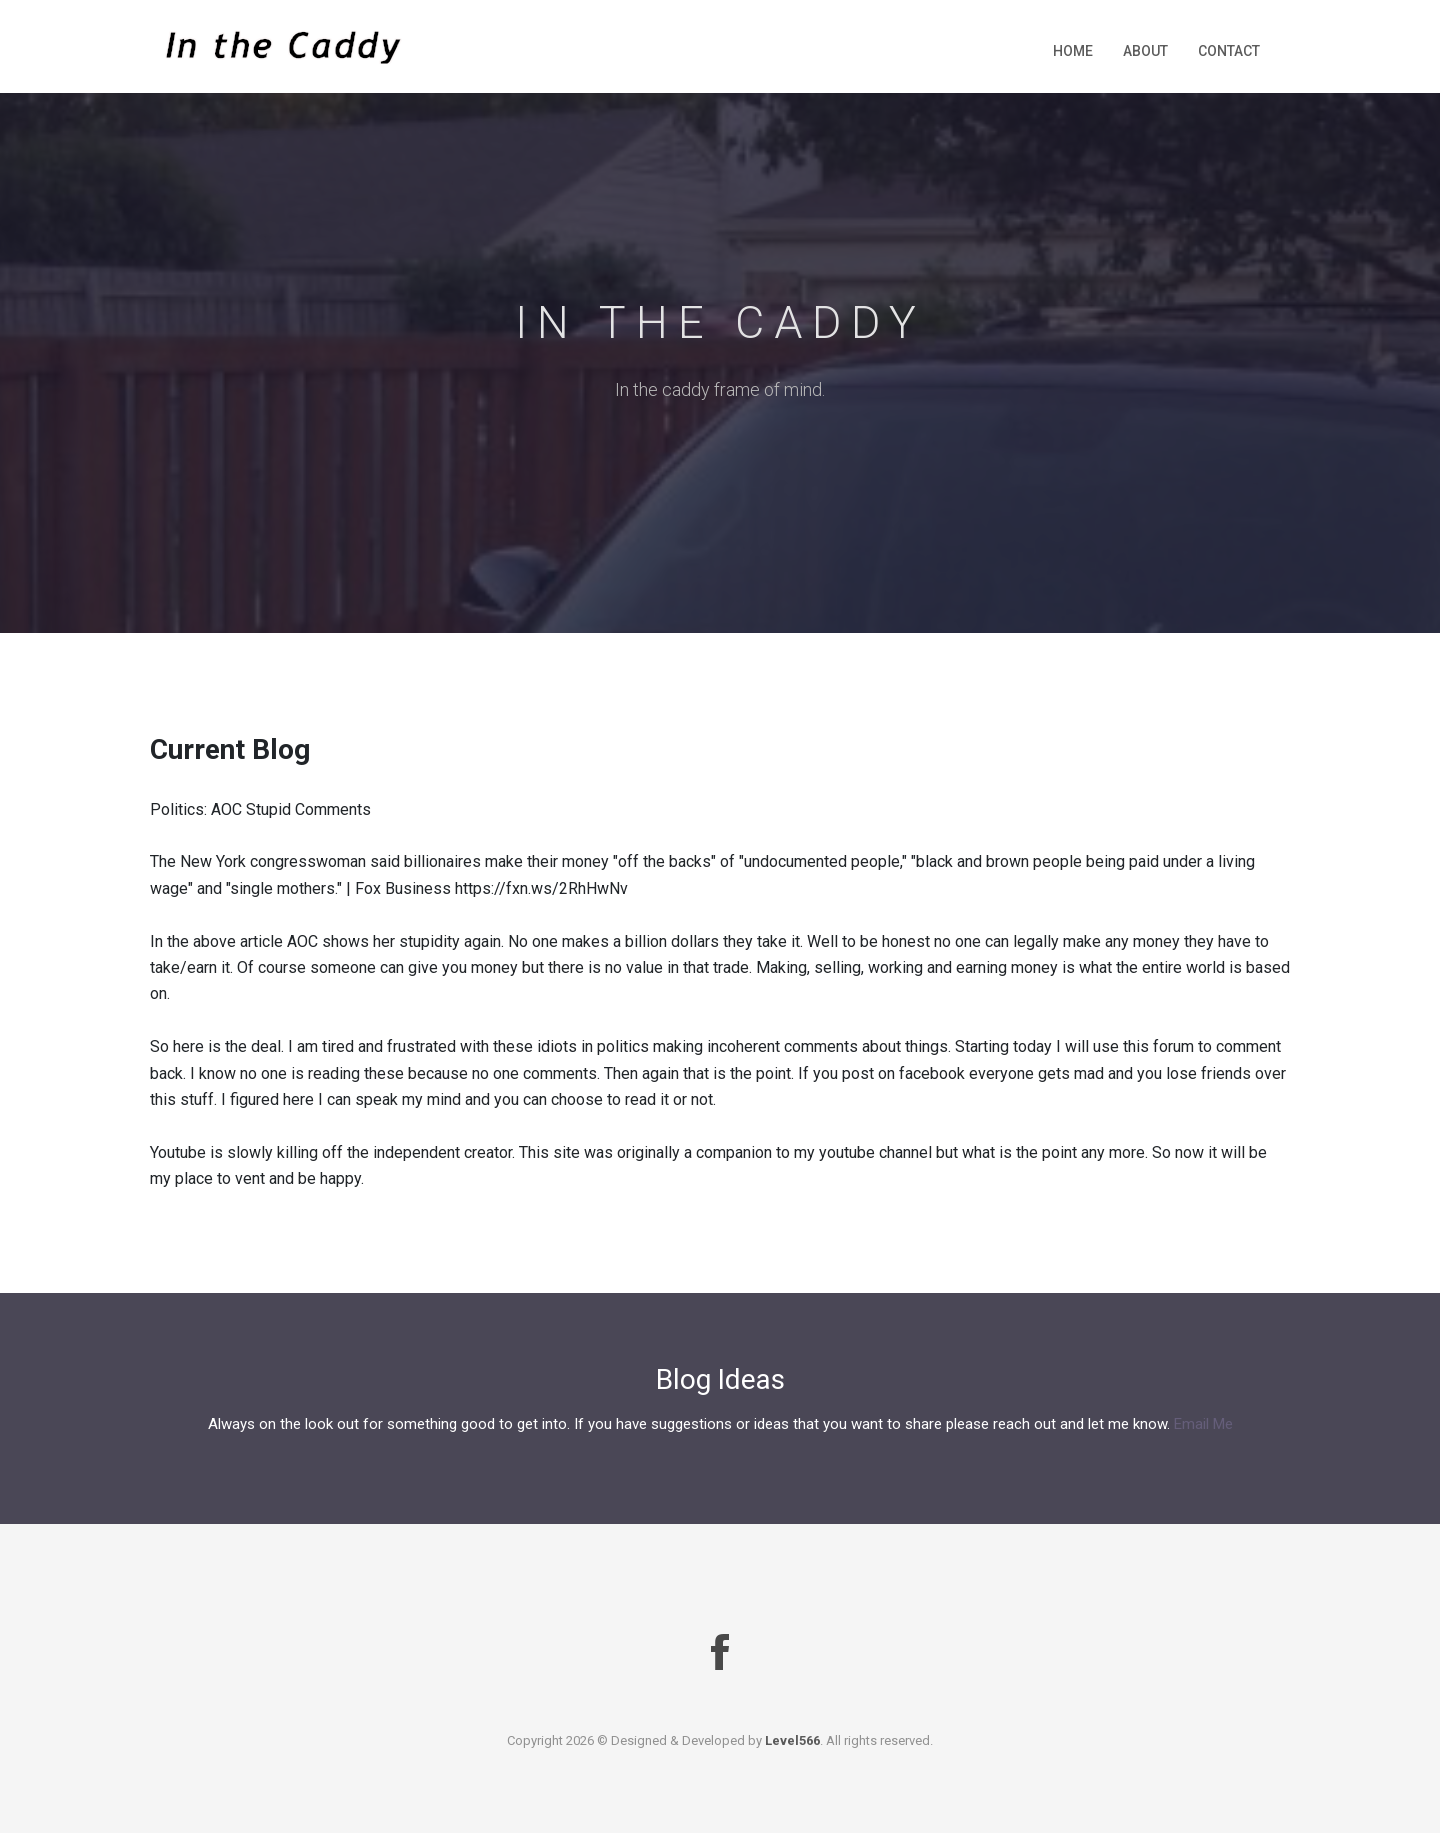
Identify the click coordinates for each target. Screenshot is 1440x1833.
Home (1073, 51)
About (1145, 51)
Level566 (792, 1740)
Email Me (1203, 1424)
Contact (1229, 51)
